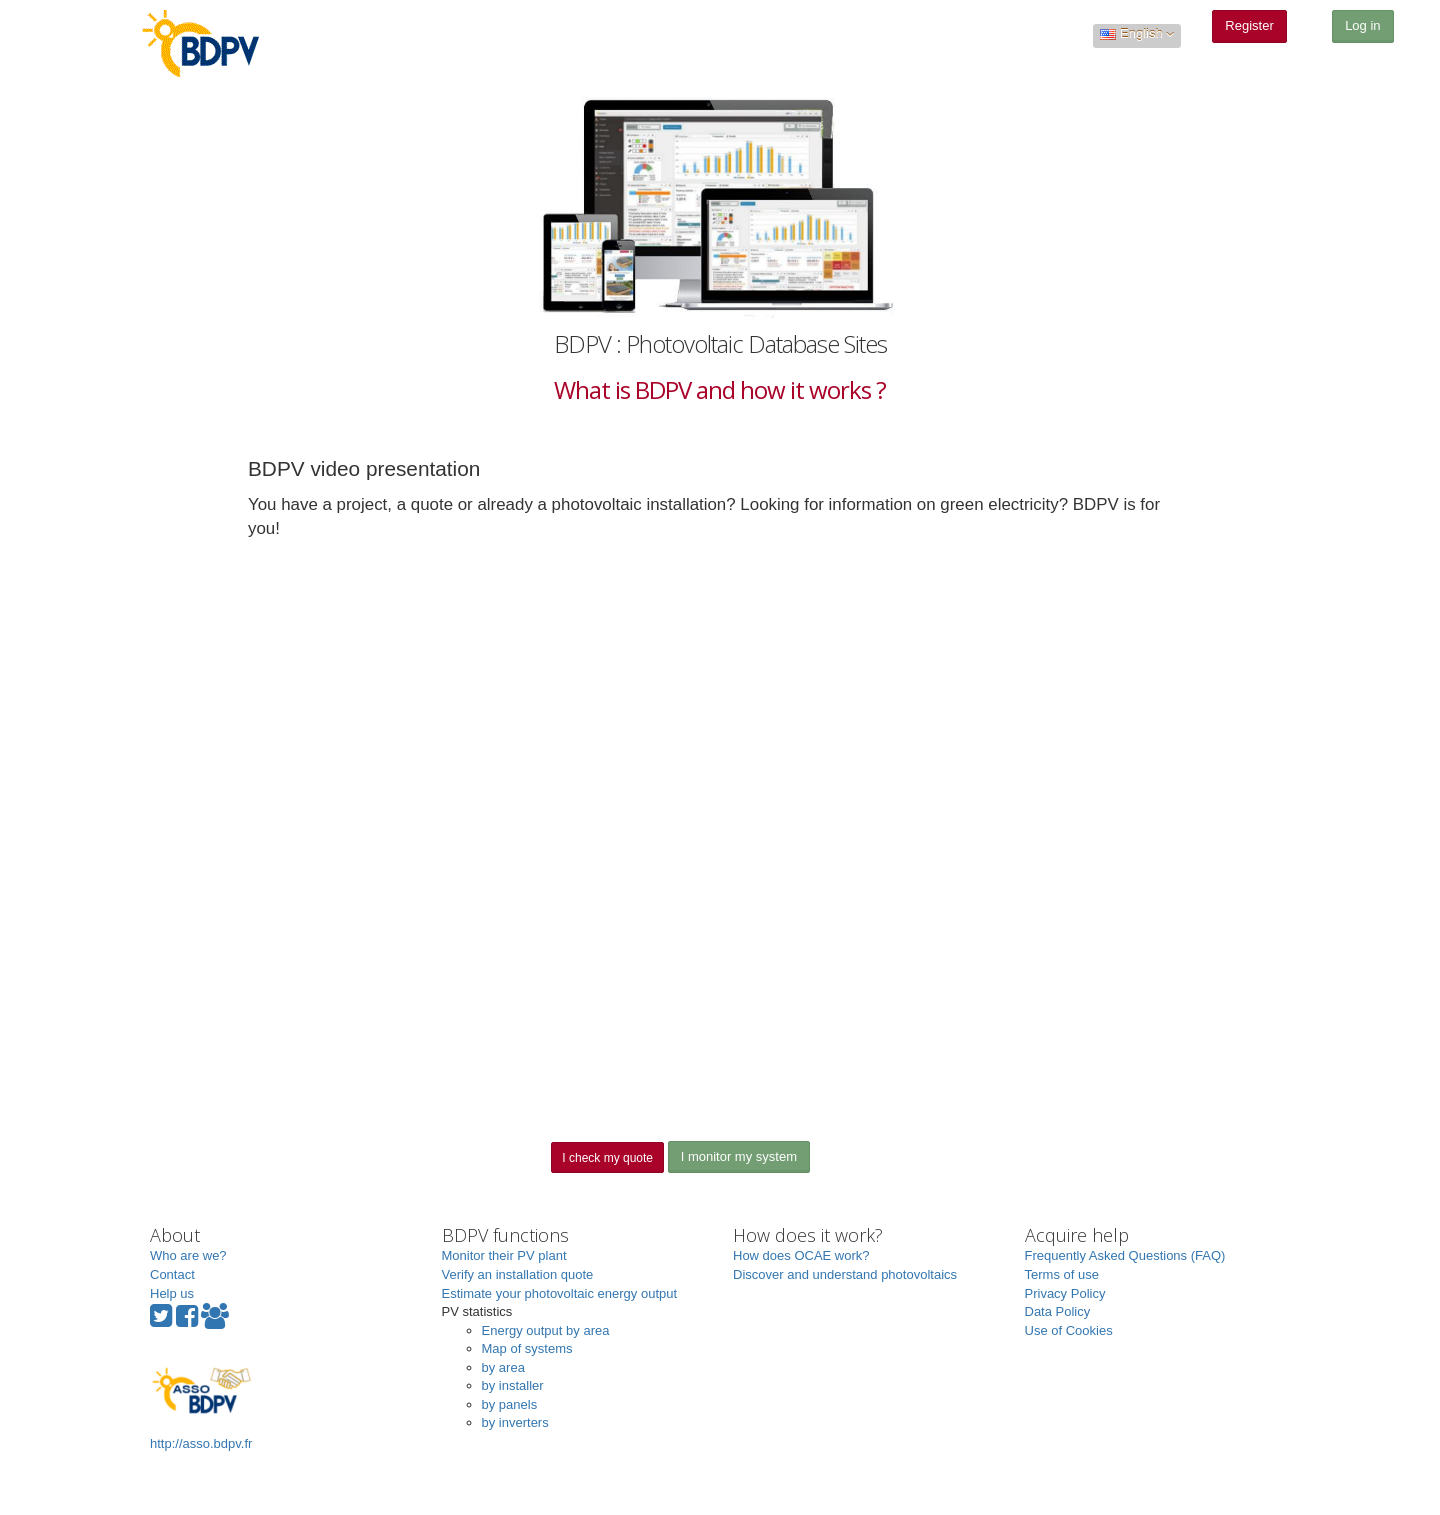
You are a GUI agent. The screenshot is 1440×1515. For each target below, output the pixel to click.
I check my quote (607, 1158)
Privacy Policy (1065, 1293)
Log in (1362, 25)
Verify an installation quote (518, 1274)
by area (503, 1367)
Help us (172, 1293)
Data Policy (1058, 1311)
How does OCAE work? (801, 1255)
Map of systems (527, 1348)
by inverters (515, 1422)
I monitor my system (739, 1156)
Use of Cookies (1069, 1330)
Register (1249, 25)
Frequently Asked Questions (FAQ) (1125, 1255)
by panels (510, 1404)
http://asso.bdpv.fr (201, 1406)
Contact (172, 1274)
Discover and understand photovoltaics (845, 1274)
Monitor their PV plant (504, 1255)
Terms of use (1062, 1274)
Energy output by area (546, 1330)
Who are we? (188, 1255)
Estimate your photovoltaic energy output (560, 1293)
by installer (513, 1385)
